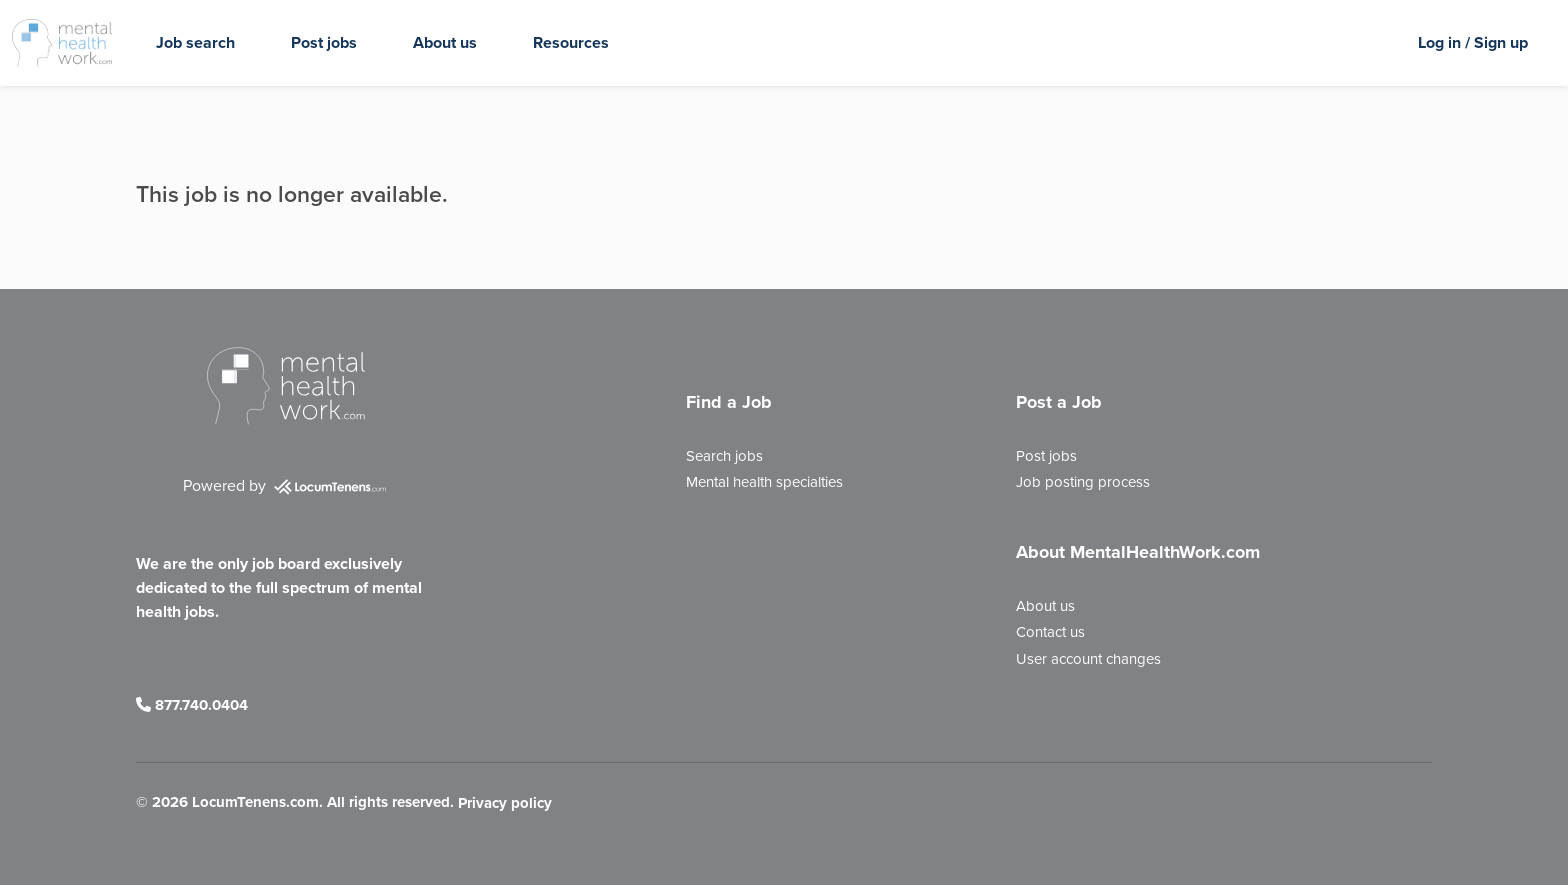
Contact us (1050, 632)
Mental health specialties (764, 482)
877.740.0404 (192, 705)
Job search (195, 42)
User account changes (1088, 659)
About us (445, 42)
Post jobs (324, 42)
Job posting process (1083, 482)
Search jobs (724, 456)
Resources (571, 42)
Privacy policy (505, 804)
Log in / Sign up (1473, 42)
